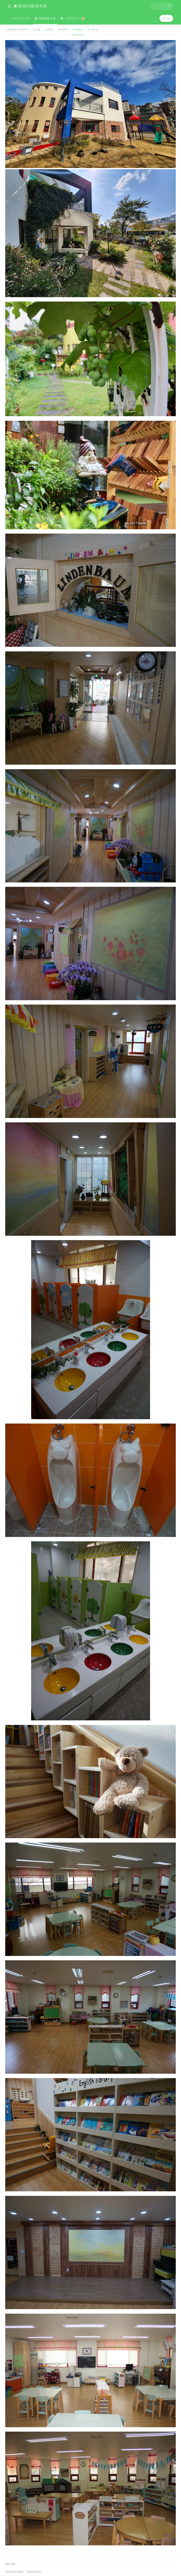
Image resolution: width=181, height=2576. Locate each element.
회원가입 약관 (34, 2571)
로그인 (166, 18)
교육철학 (63, 29)
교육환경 (78, 29)
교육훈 (49, 29)
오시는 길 (93, 29)
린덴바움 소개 (45, 18)
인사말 (36, 29)
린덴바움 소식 (72, 18)
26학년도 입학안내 (17, 29)
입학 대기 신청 (21, 18)
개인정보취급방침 (14, 2571)
